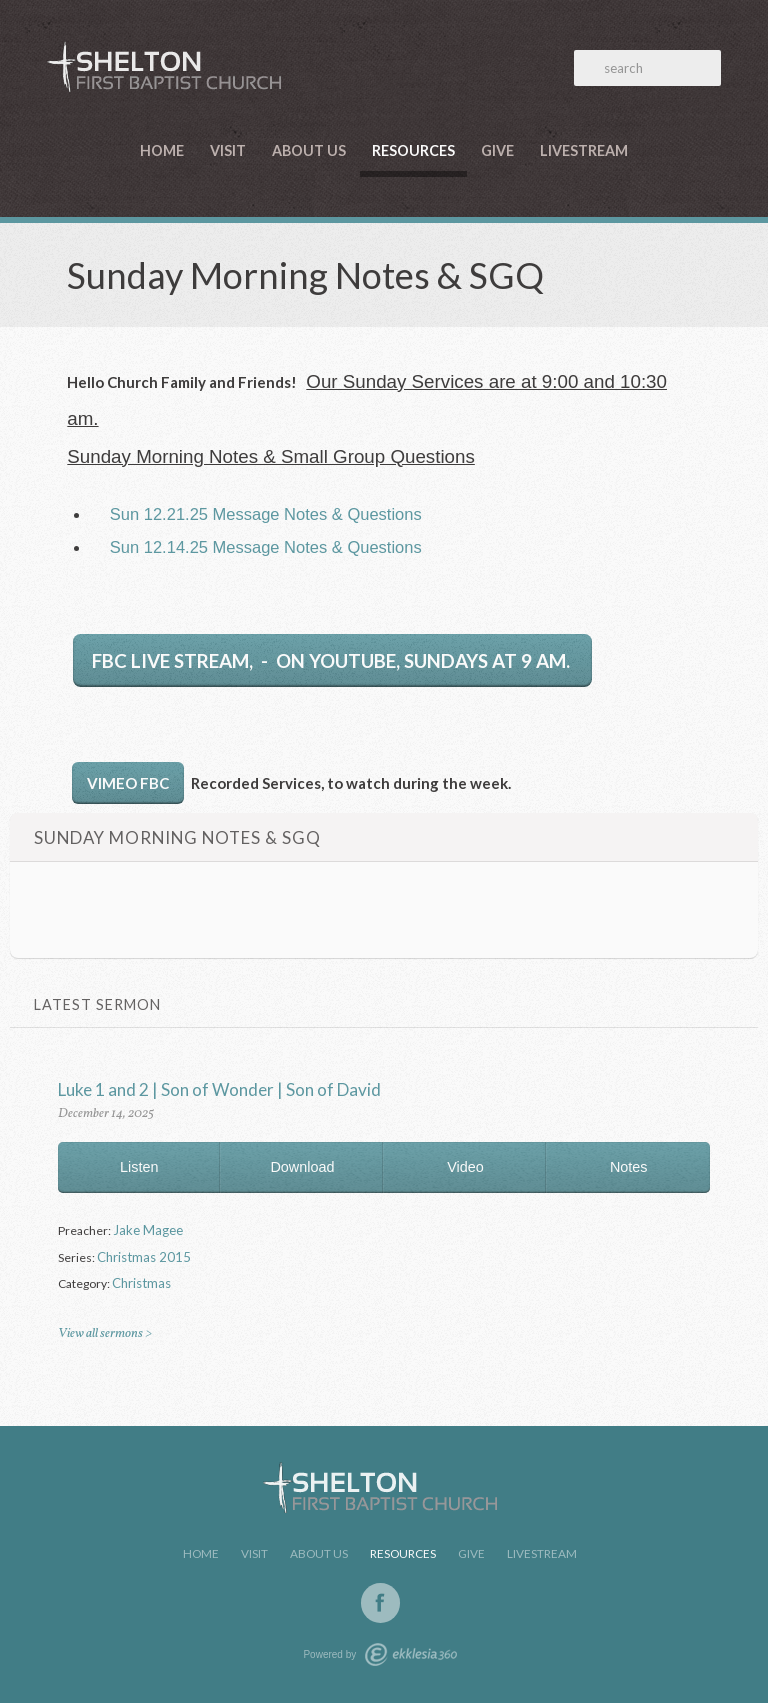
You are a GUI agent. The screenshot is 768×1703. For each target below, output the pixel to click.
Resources (413, 150)
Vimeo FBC (128, 783)
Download (302, 1167)
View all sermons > (105, 1333)
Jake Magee (148, 1230)
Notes (629, 1167)
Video (465, 1167)
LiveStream (584, 150)
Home (162, 150)
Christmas (141, 1283)
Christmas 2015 (144, 1257)
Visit (228, 150)
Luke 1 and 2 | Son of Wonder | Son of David (219, 1089)
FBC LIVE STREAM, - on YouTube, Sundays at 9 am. (333, 660)
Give (497, 150)
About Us (309, 150)
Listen (139, 1167)
